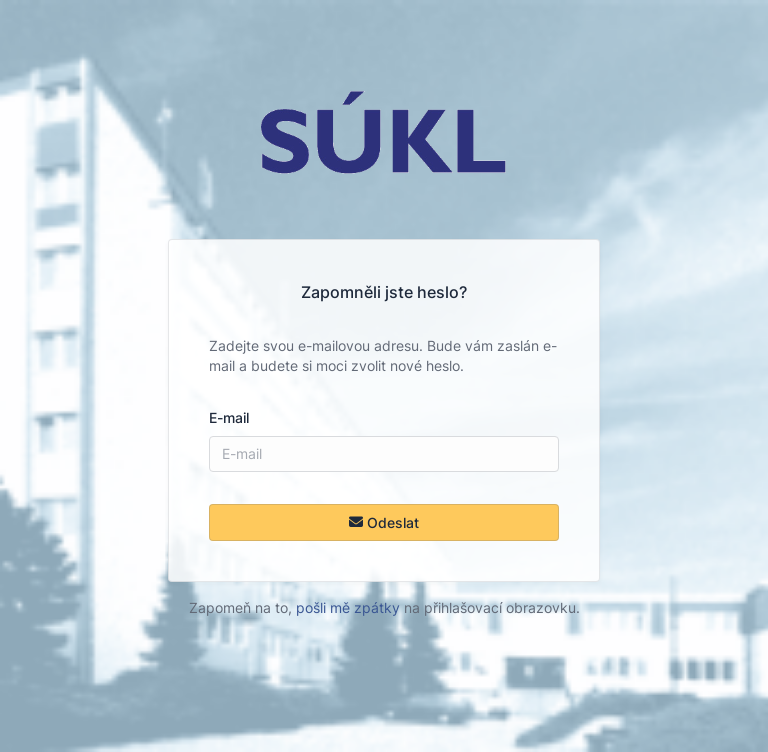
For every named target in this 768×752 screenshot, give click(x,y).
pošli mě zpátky (348, 607)
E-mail (229, 417)
